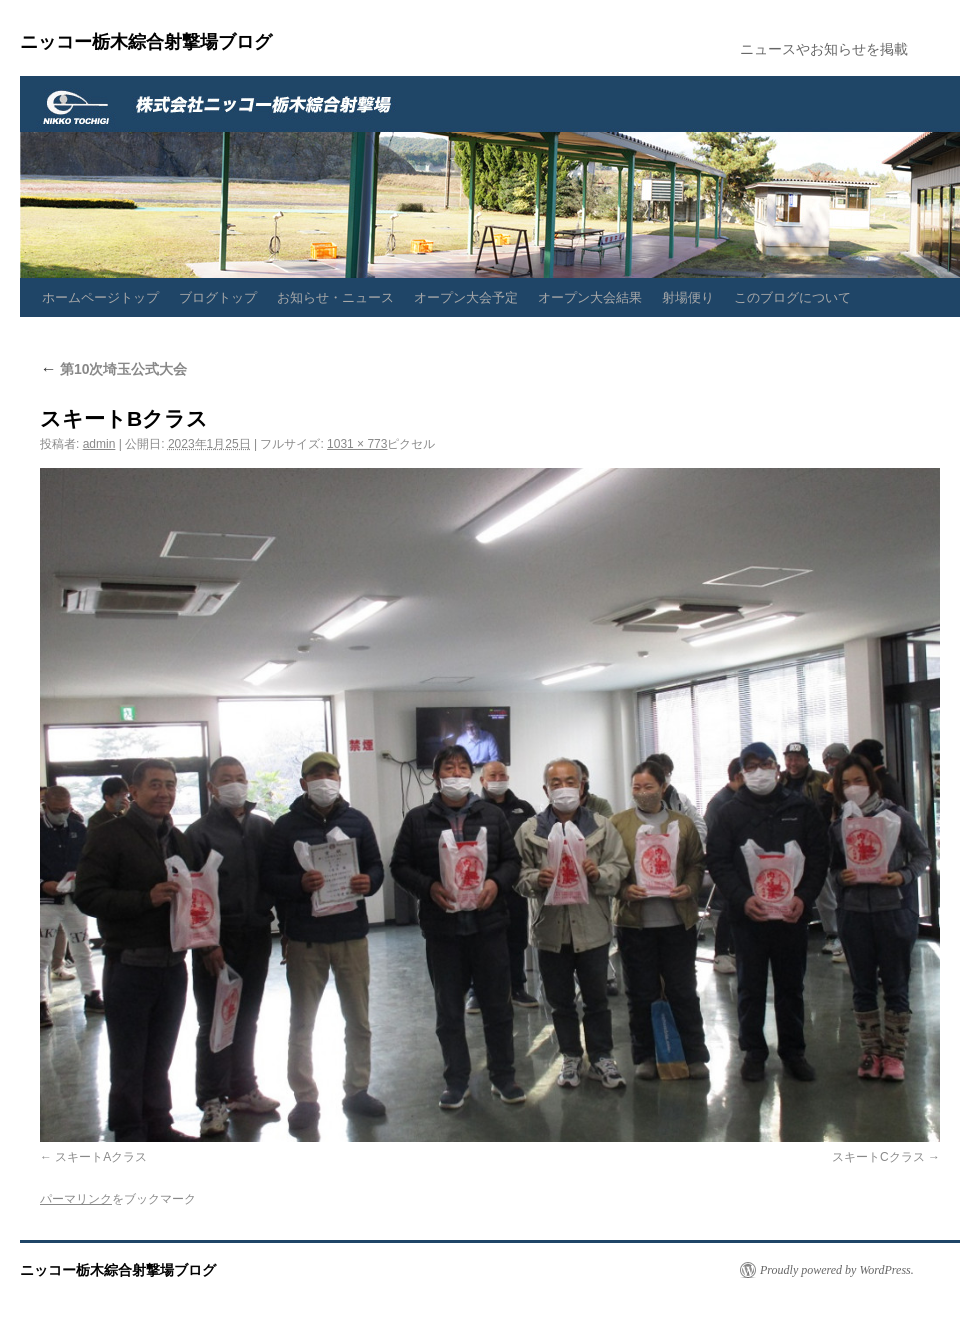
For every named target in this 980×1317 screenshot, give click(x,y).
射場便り (688, 297)
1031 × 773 (357, 444)
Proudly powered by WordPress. (837, 1270)
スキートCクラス (878, 1157)
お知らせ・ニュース (335, 297)
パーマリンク (76, 1199)
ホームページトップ (100, 297)
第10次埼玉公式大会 (113, 369)
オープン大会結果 (590, 297)
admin (99, 444)
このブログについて (792, 297)
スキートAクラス (101, 1157)
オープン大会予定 (466, 297)
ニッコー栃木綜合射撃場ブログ (146, 42)
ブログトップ (218, 297)
